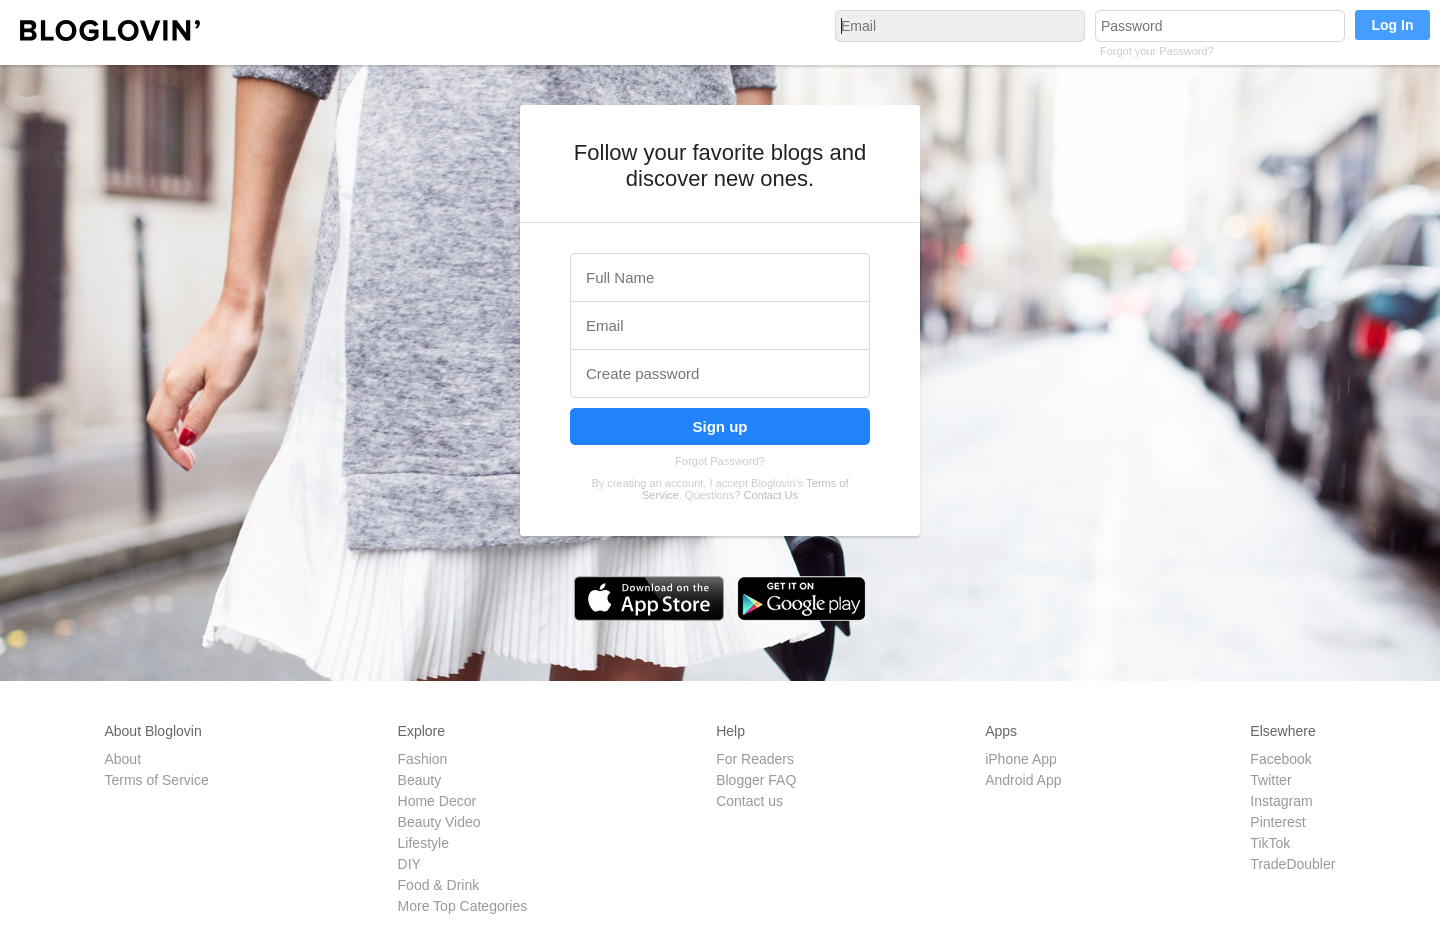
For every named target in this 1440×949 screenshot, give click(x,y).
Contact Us (771, 495)
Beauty (420, 780)
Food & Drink (439, 885)
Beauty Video (439, 822)
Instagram (1281, 801)
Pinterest (1277, 822)
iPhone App (1021, 759)
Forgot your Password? (1157, 51)
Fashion (423, 759)
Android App (1023, 780)
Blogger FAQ (756, 780)
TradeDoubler (1292, 864)
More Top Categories (463, 906)
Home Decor (437, 801)
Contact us (749, 801)
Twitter (1270, 780)
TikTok (1270, 843)
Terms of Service (156, 780)
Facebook (1280, 759)
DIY (409, 864)
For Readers (755, 759)
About (122, 759)
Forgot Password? (719, 461)
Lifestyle (423, 843)
